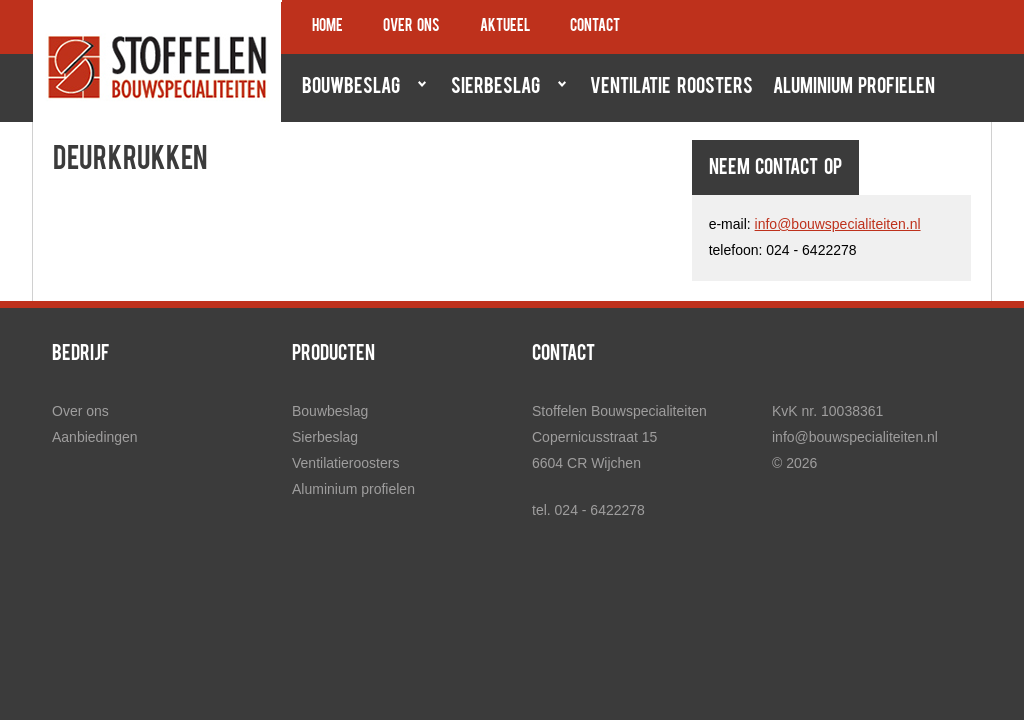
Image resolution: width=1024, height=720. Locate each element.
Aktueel (505, 27)
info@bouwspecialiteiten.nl (838, 224)
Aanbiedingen (95, 437)
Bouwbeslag (359, 87)
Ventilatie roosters (671, 88)
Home (327, 27)
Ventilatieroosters (345, 463)
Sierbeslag (504, 87)
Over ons (411, 27)
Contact (595, 27)
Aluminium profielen (854, 88)
